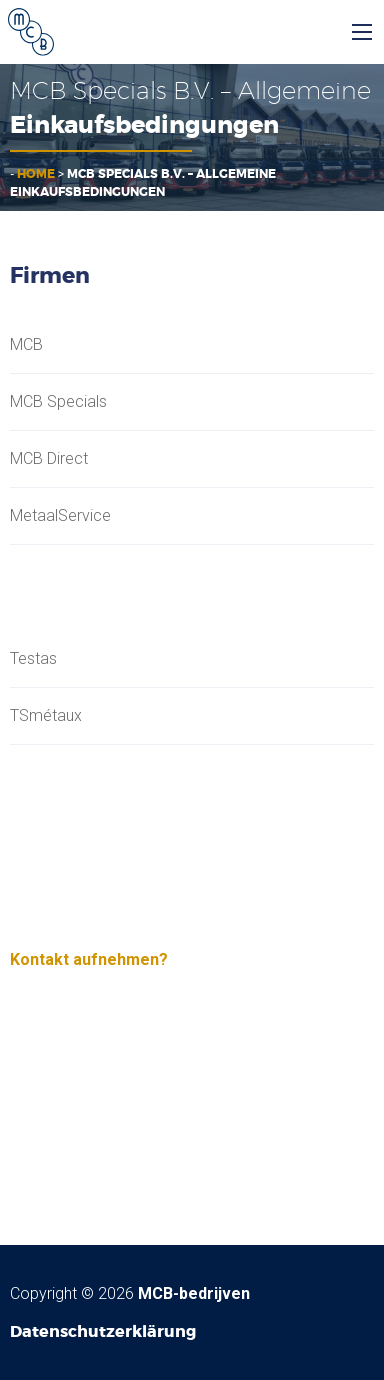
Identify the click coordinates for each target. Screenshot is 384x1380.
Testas (33, 659)
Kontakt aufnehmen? (89, 959)
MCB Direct (49, 459)
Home (36, 174)
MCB (26, 345)
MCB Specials (58, 402)
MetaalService (60, 516)
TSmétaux (46, 716)
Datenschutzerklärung (103, 1331)
